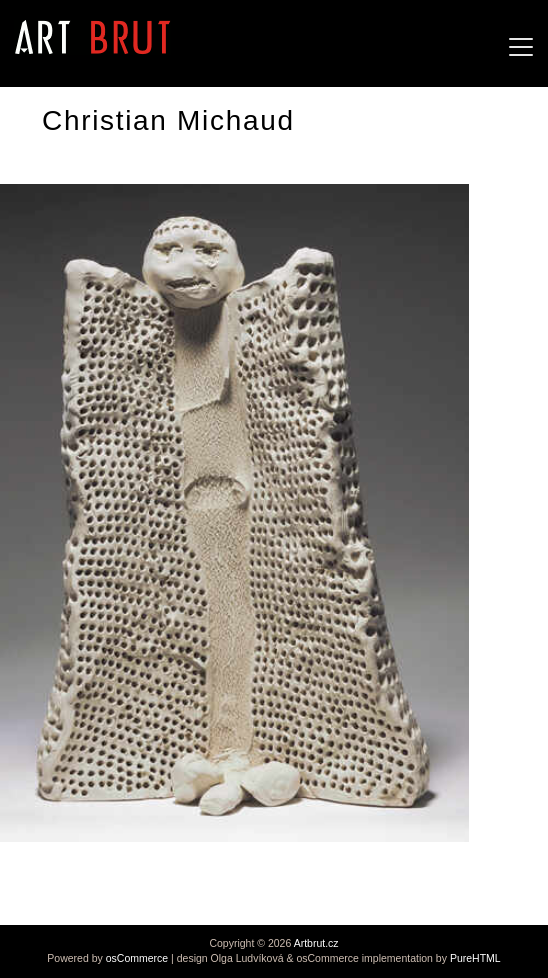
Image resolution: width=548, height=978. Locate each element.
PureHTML (475, 958)
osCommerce (137, 958)
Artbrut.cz (316, 943)
